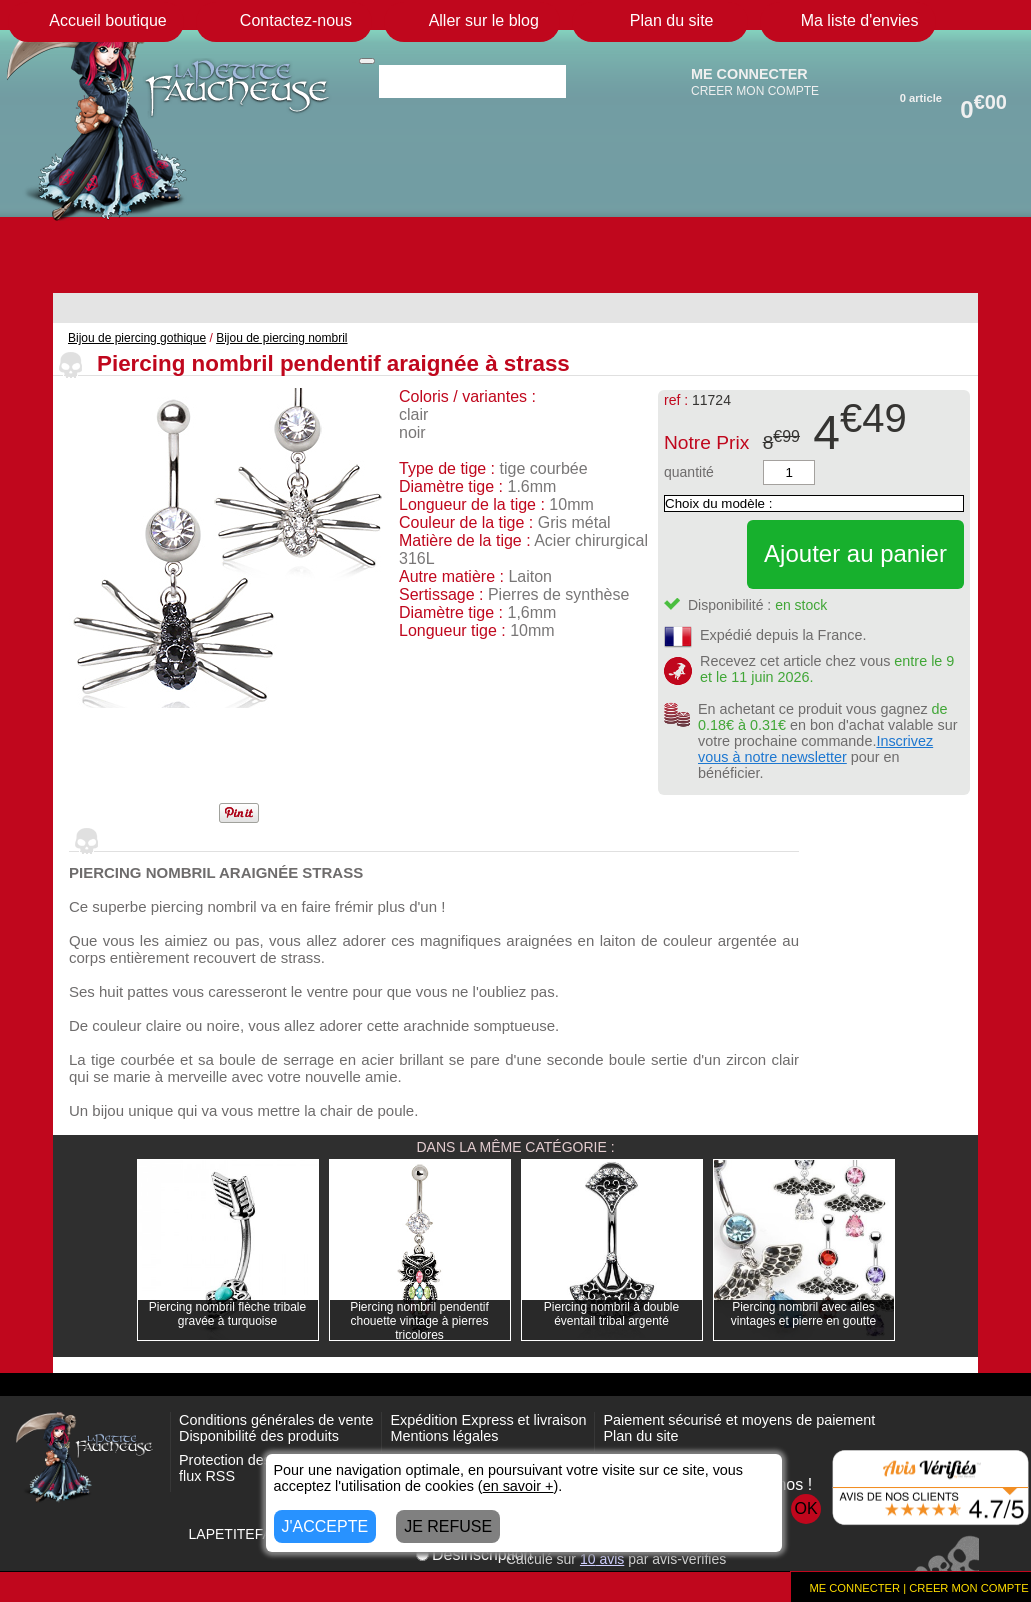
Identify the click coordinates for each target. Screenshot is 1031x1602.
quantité (689, 472)
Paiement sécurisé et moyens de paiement (739, 1420)
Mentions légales (444, 1436)
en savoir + (518, 1486)
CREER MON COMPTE (755, 91)
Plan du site (640, 1436)
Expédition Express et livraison (488, 1420)
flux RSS (207, 1476)
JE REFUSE (448, 1526)
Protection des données (254, 1460)
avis (602, 1559)
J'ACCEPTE (325, 1526)
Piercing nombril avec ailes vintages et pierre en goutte (803, 1314)
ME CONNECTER (749, 74)
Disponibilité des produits (259, 1436)
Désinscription (474, 1554)
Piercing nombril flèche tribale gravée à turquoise (227, 1314)
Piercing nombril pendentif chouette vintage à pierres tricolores (419, 1321)
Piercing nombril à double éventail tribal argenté (611, 1314)
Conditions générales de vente (276, 1420)
